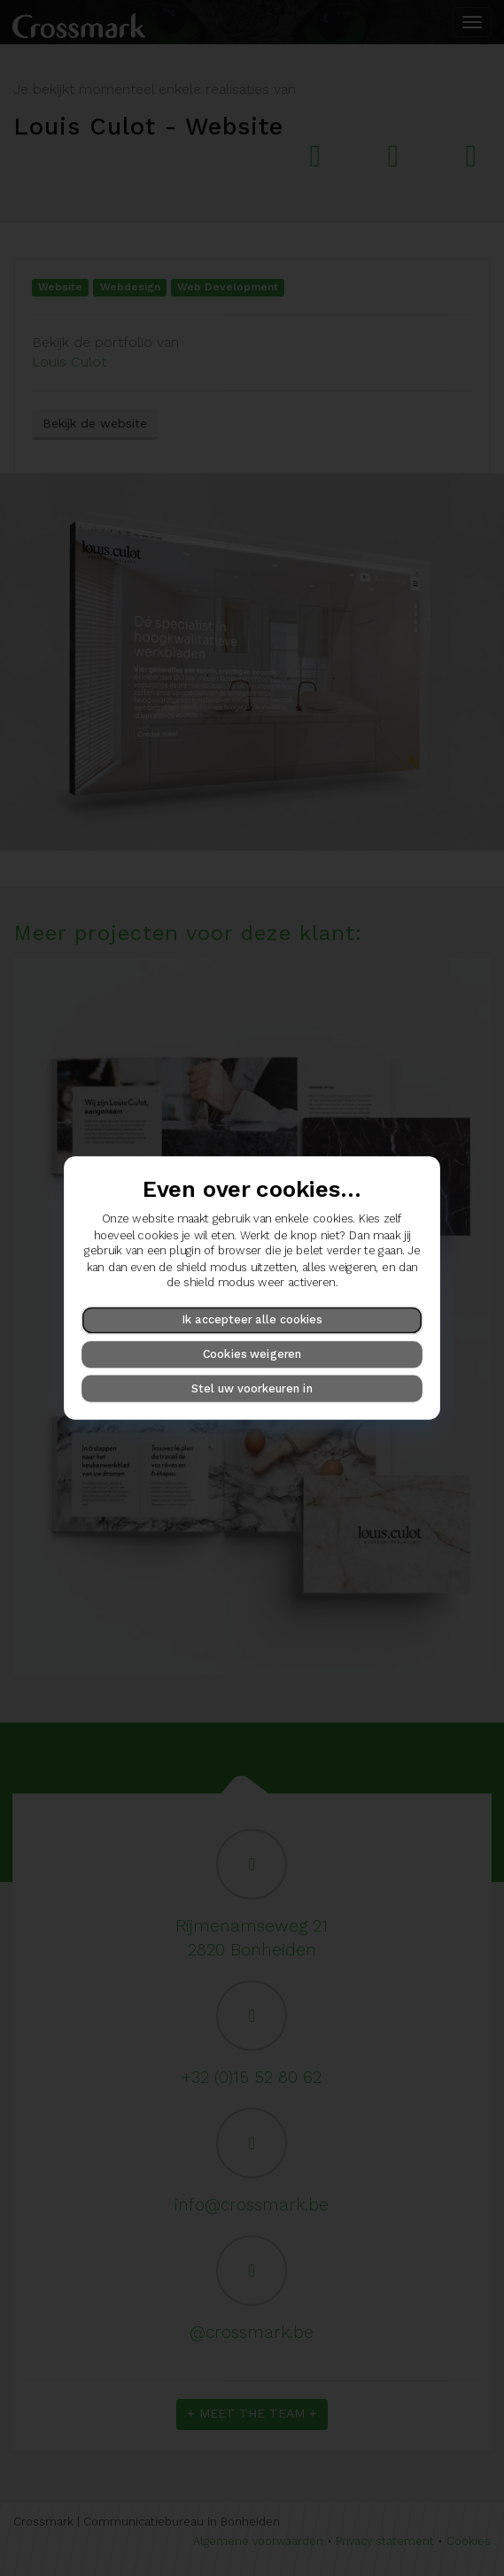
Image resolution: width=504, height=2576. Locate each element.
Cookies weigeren (252, 1354)
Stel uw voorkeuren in (252, 1387)
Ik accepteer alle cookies (252, 1319)
